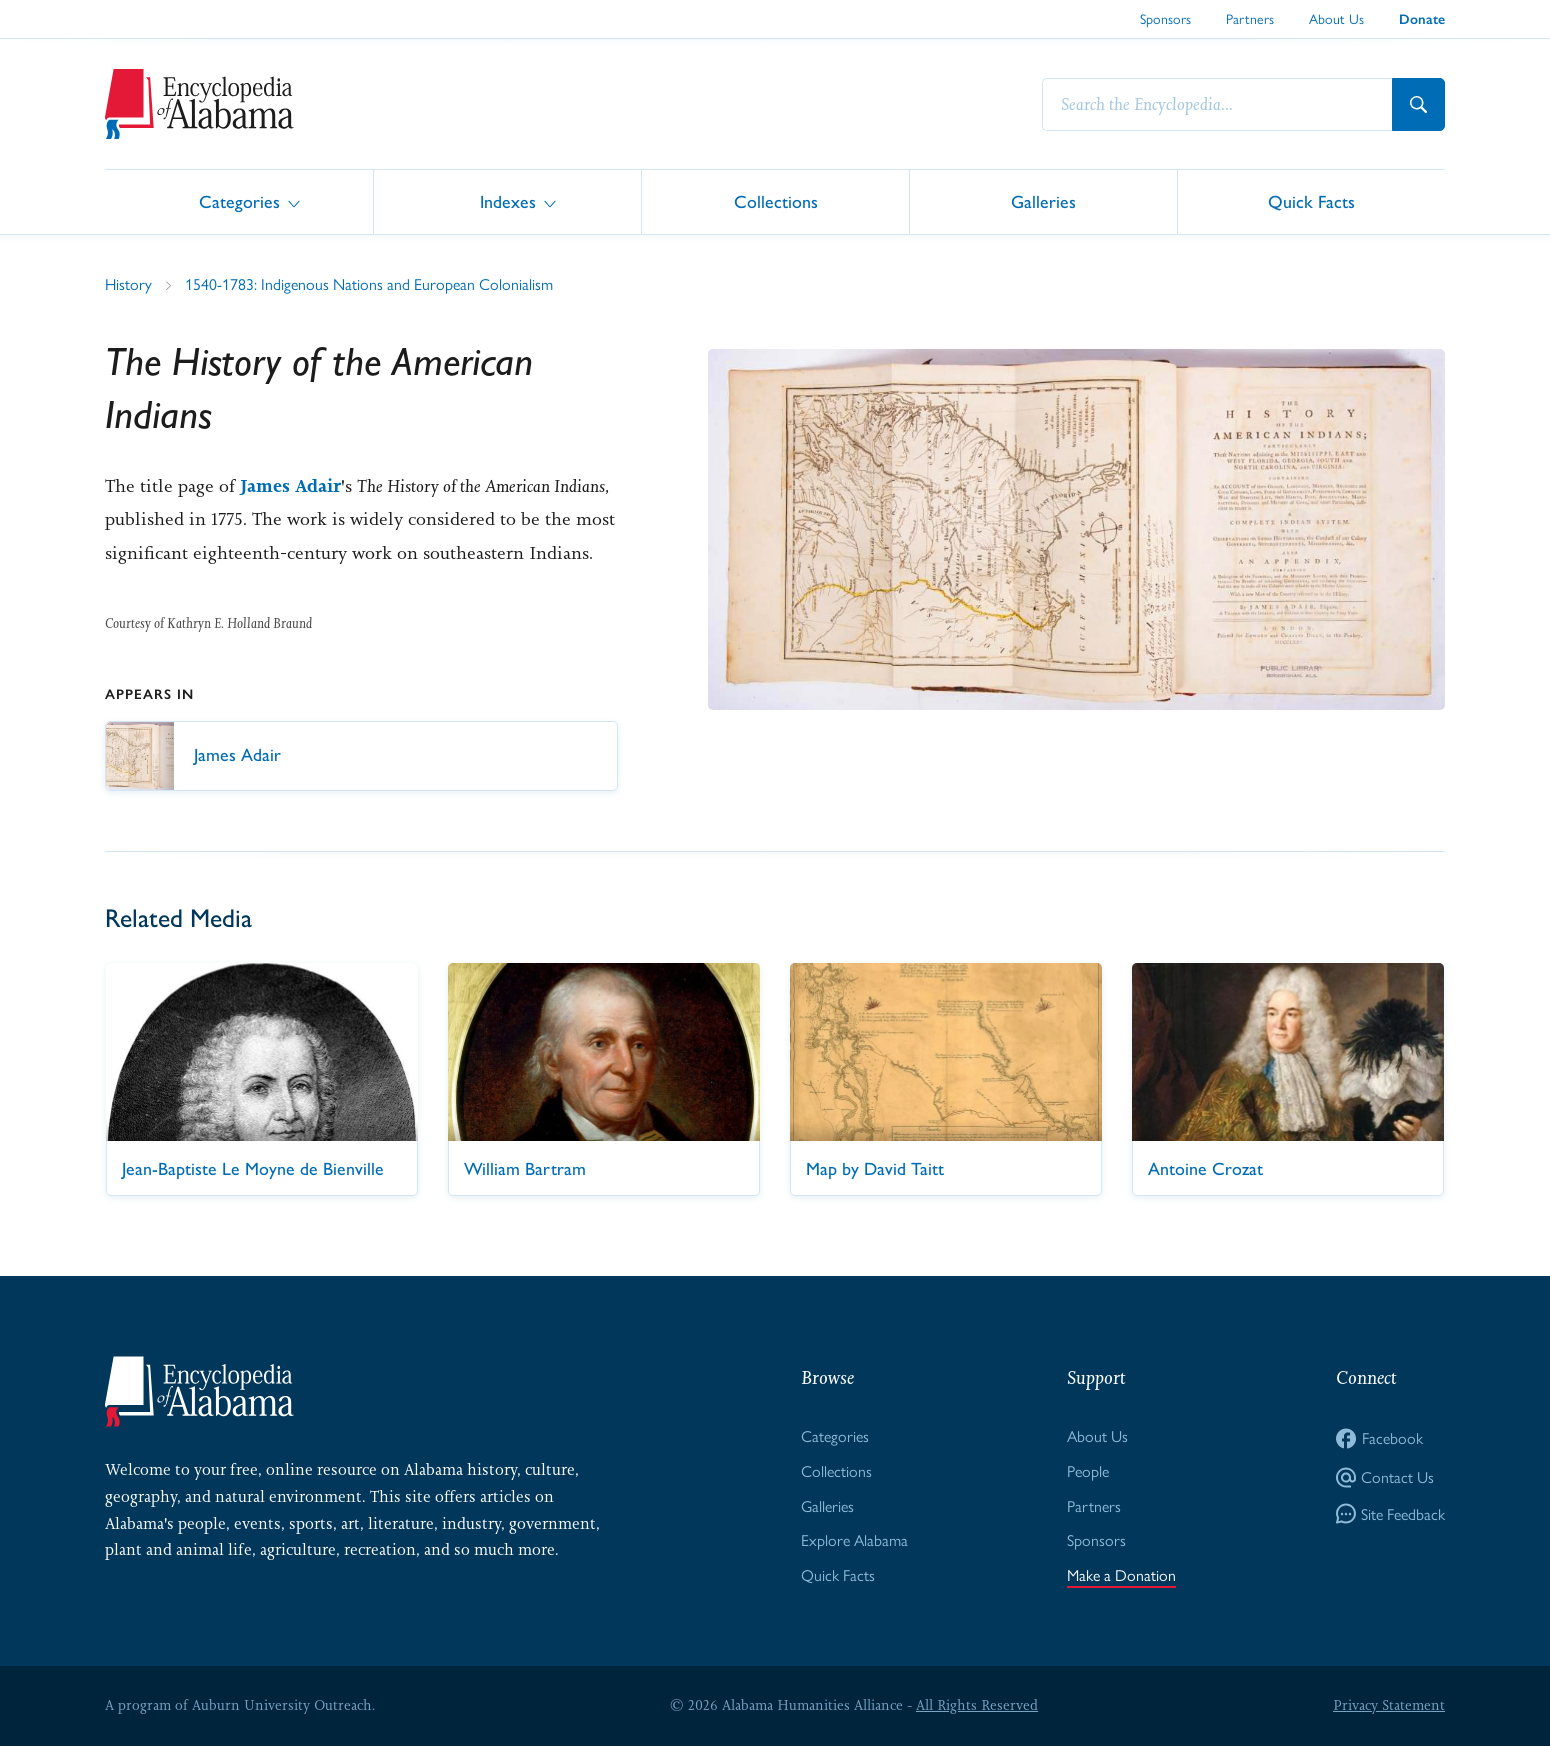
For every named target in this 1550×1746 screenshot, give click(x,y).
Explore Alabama (854, 1539)
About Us (1336, 18)
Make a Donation (1121, 1574)
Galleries (1043, 200)
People (1088, 1470)
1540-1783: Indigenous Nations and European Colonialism (369, 283)
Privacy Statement (1389, 1705)
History (128, 283)
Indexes (508, 200)
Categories (239, 200)
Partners (1250, 18)
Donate (1422, 19)
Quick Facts (1311, 200)
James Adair (290, 486)
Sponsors (1165, 18)
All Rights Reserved (977, 1705)
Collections (776, 200)
